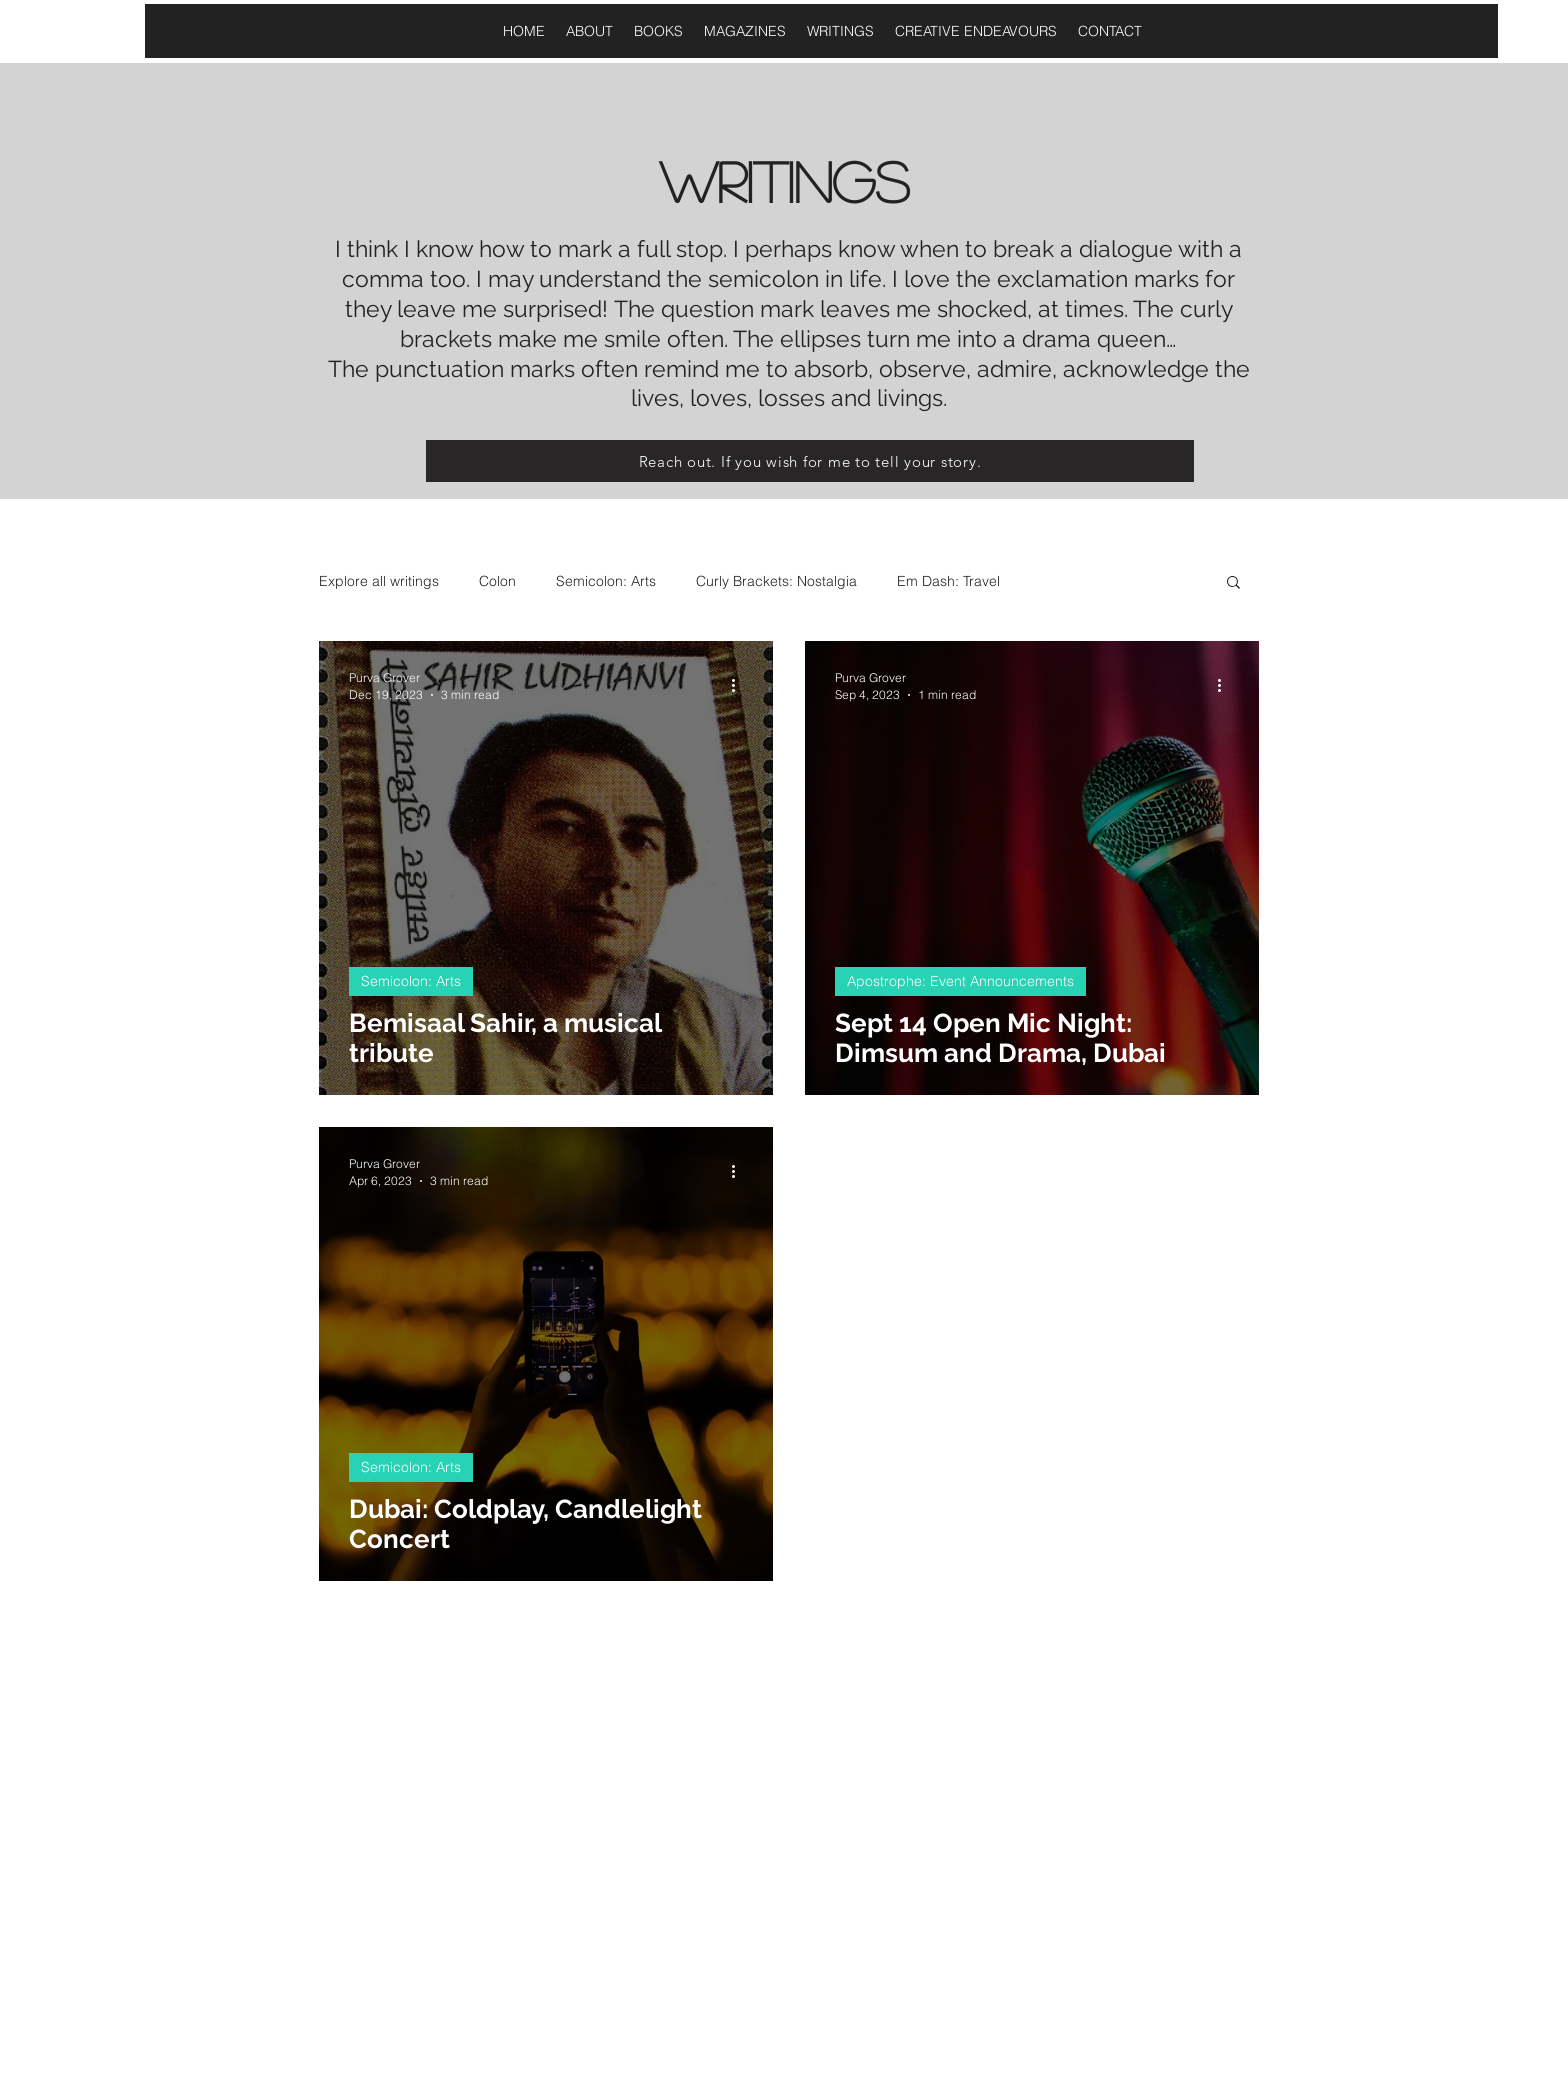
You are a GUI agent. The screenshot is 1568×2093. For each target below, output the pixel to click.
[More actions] (740, 685)
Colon (497, 581)
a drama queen (1081, 338)
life (862, 278)
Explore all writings (379, 581)
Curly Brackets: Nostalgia (776, 581)
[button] (1233, 583)
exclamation (1059, 278)
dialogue (1123, 248)
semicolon (760, 278)
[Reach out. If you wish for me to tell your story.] (810, 461)
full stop (677, 248)
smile (629, 338)
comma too (404, 278)
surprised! (555, 308)
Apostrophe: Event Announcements (960, 981)
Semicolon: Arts (606, 581)
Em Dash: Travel (948, 581)
